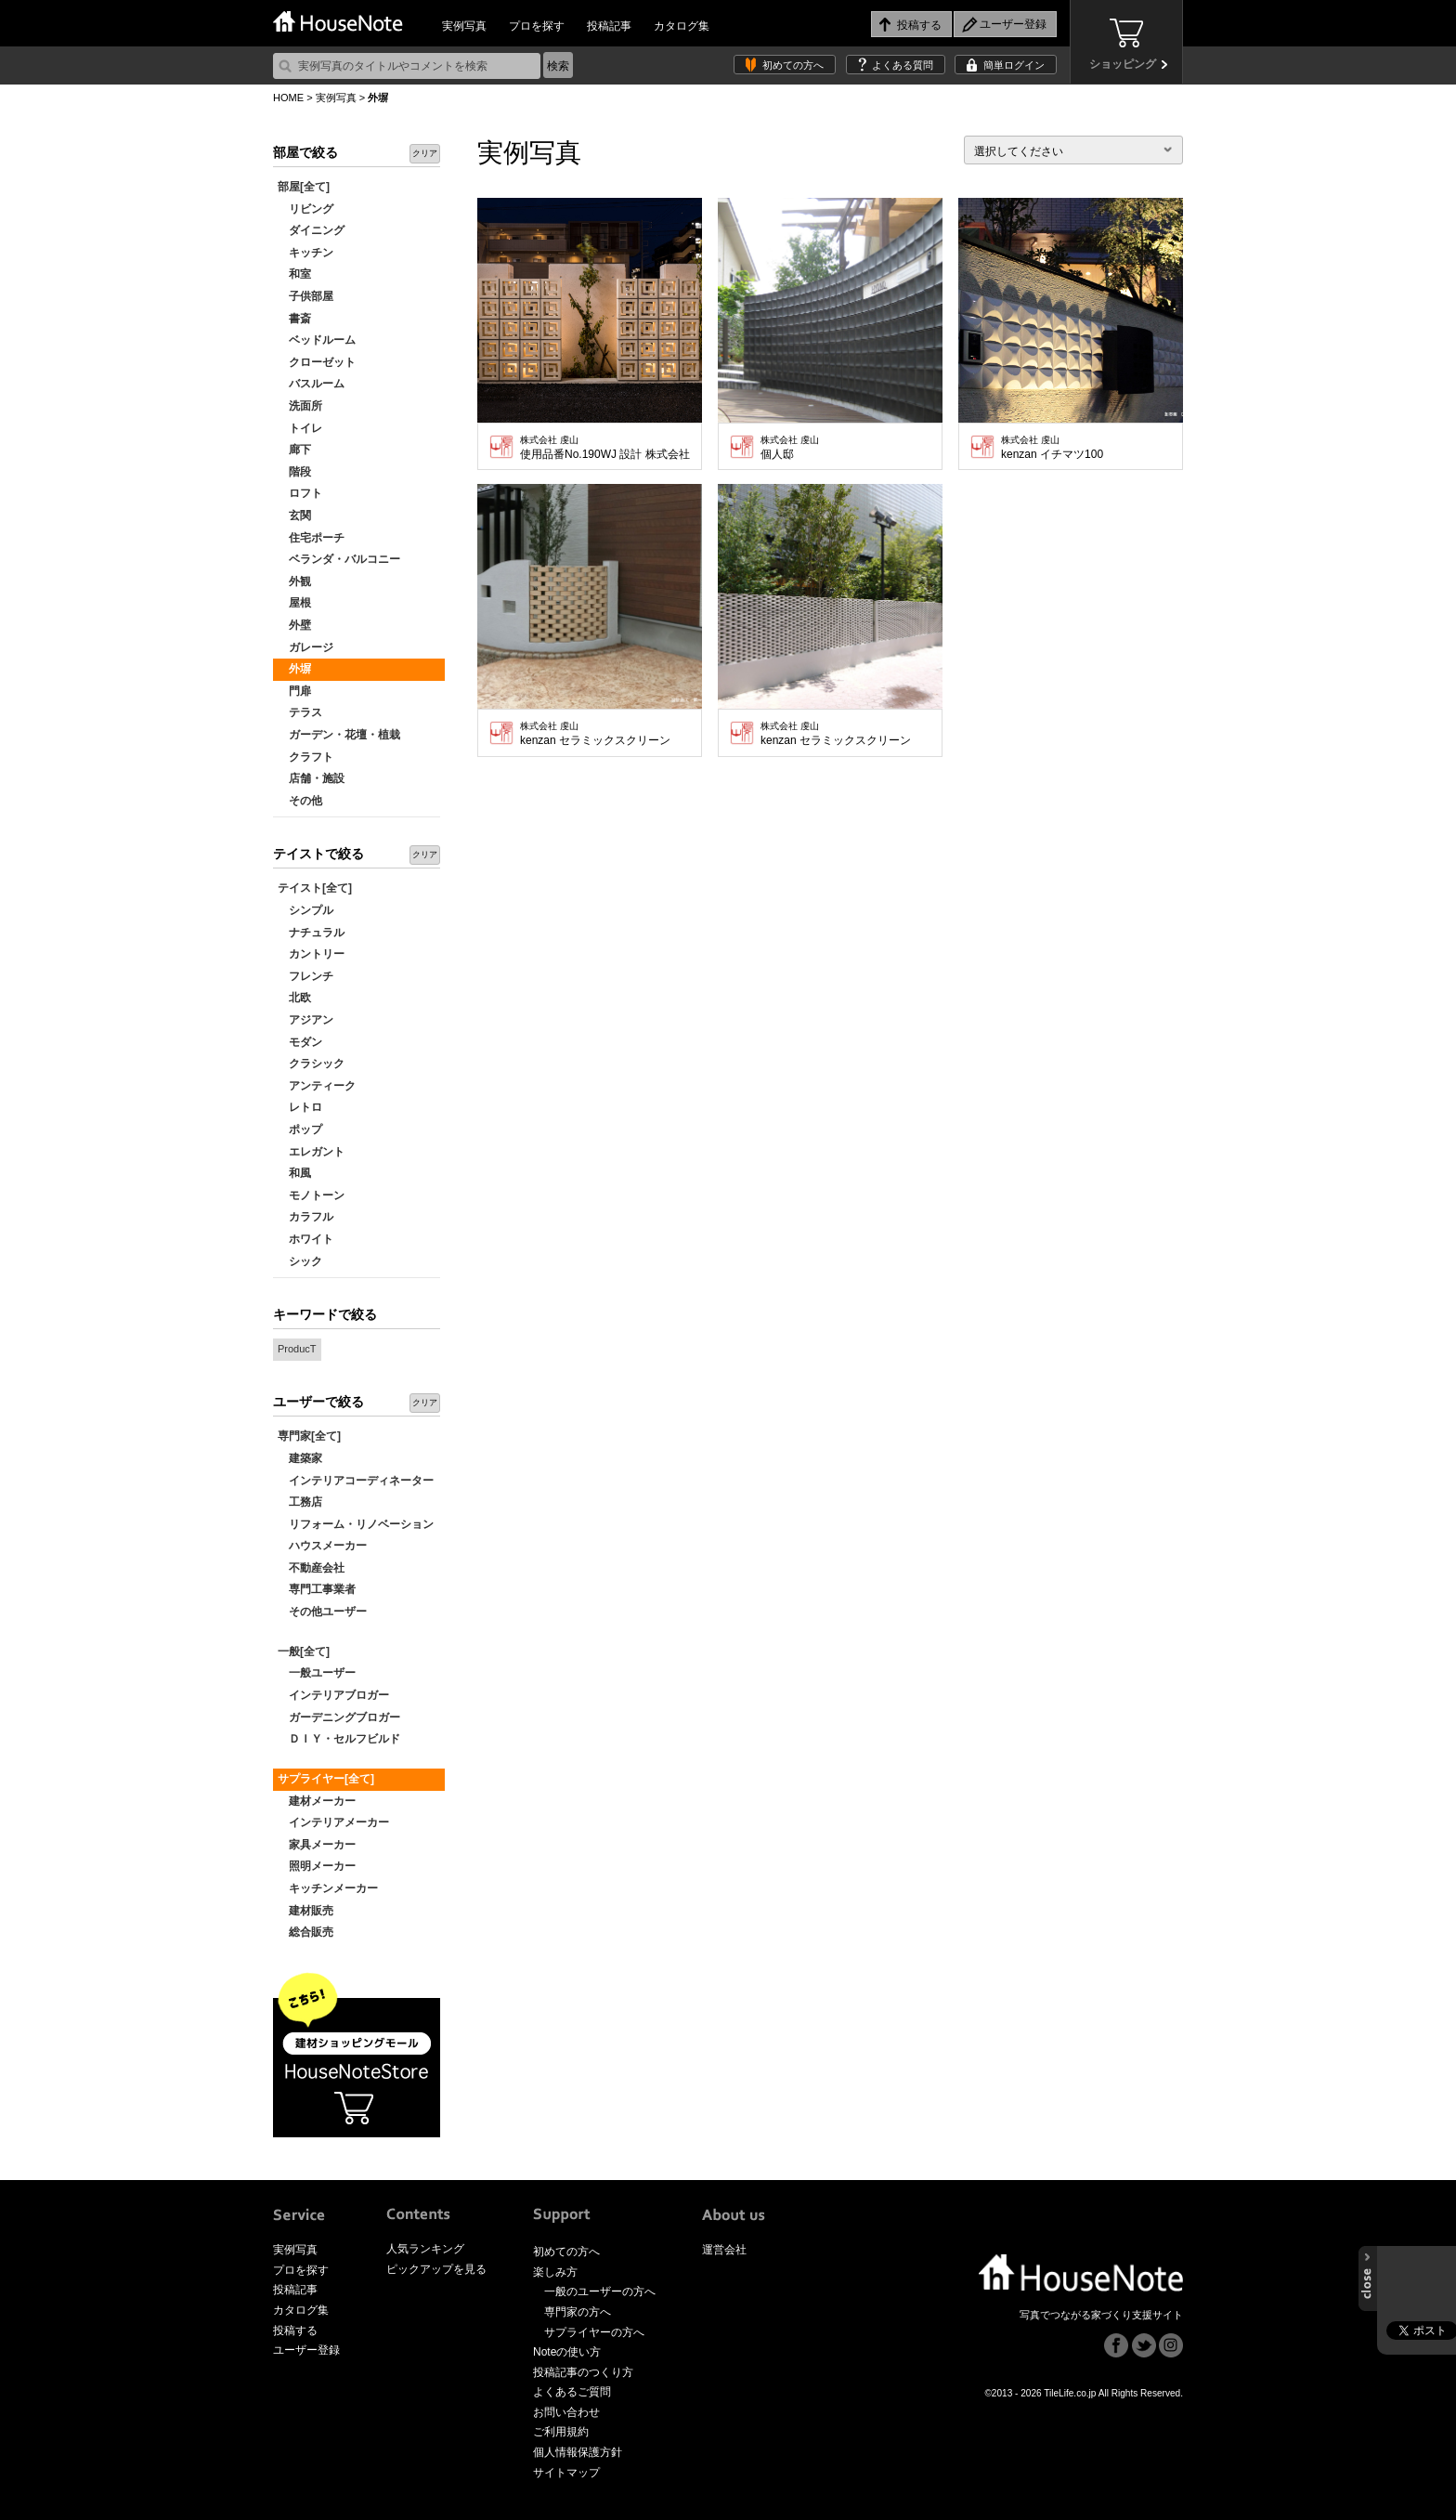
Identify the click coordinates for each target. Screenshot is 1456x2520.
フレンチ (305, 976)
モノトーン (311, 1195)
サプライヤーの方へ (594, 2332)
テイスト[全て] (315, 887)
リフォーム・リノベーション (356, 1524)
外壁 (294, 625)
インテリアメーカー (333, 1822)
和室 (294, 274)
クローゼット (317, 362)
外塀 (294, 668)
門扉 (294, 691)
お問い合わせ (566, 2412)
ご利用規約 (561, 2431)
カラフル (305, 1216)
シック (300, 1261)
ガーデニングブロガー (339, 1717)
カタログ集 (681, 26)
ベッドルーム (317, 339)
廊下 (294, 449)
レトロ (300, 1107)
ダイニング (311, 230)
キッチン (305, 252)
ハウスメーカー (322, 1545)
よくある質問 (902, 65)
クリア (424, 153)
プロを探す (537, 26)
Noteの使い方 (567, 2351)
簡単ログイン (1014, 65)
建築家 (300, 1458)
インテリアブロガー (333, 1695)
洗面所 (300, 405)
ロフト (300, 493)
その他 (300, 800)
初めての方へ (793, 65)
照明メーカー (317, 1866)
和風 (294, 1173)
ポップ (300, 1129)
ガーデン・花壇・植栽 (339, 734)
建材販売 (305, 1910)
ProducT (297, 1348)
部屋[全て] (304, 186)
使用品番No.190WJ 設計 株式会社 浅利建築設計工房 (606, 448)
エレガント (311, 1151)
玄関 (294, 515)
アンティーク (317, 1085)
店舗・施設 (311, 778)
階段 (294, 471)
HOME (288, 97)
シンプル (305, 910)
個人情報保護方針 (577, 2452)
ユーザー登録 (306, 2350)
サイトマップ (566, 2472)
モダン (300, 1042)
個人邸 (789, 448)
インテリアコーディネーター (356, 1480)
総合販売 (305, 1932)
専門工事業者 (317, 1589)
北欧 (294, 997)
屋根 (294, 602)
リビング (305, 208)
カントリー (311, 953)
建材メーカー (317, 1801)
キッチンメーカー (328, 1888)
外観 (294, 581)
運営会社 (724, 2249)
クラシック (311, 1063)
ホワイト (305, 1239)
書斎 (294, 318)
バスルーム (311, 383)
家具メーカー (317, 1844)
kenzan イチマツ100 (1052, 448)
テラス (300, 712)
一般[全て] (304, 1651)
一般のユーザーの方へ (600, 2291)
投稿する (295, 2330)
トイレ (300, 428)
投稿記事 (609, 26)
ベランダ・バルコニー (339, 559)
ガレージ (305, 647)
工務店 (300, 1501)
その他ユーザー (322, 1611)
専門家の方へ (577, 2311)
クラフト (305, 757)
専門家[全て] (309, 1436)
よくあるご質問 (572, 2391)
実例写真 (464, 26)
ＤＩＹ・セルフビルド (339, 1738)
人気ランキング (425, 2248)
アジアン (305, 1019)
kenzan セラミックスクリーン (595, 734)
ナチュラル (311, 932)
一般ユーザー (317, 1672)
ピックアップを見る (436, 2269)
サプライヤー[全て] (326, 1778)
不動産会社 (311, 1567)
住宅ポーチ (311, 537)
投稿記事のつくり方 (583, 2372)
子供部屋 (305, 296)
